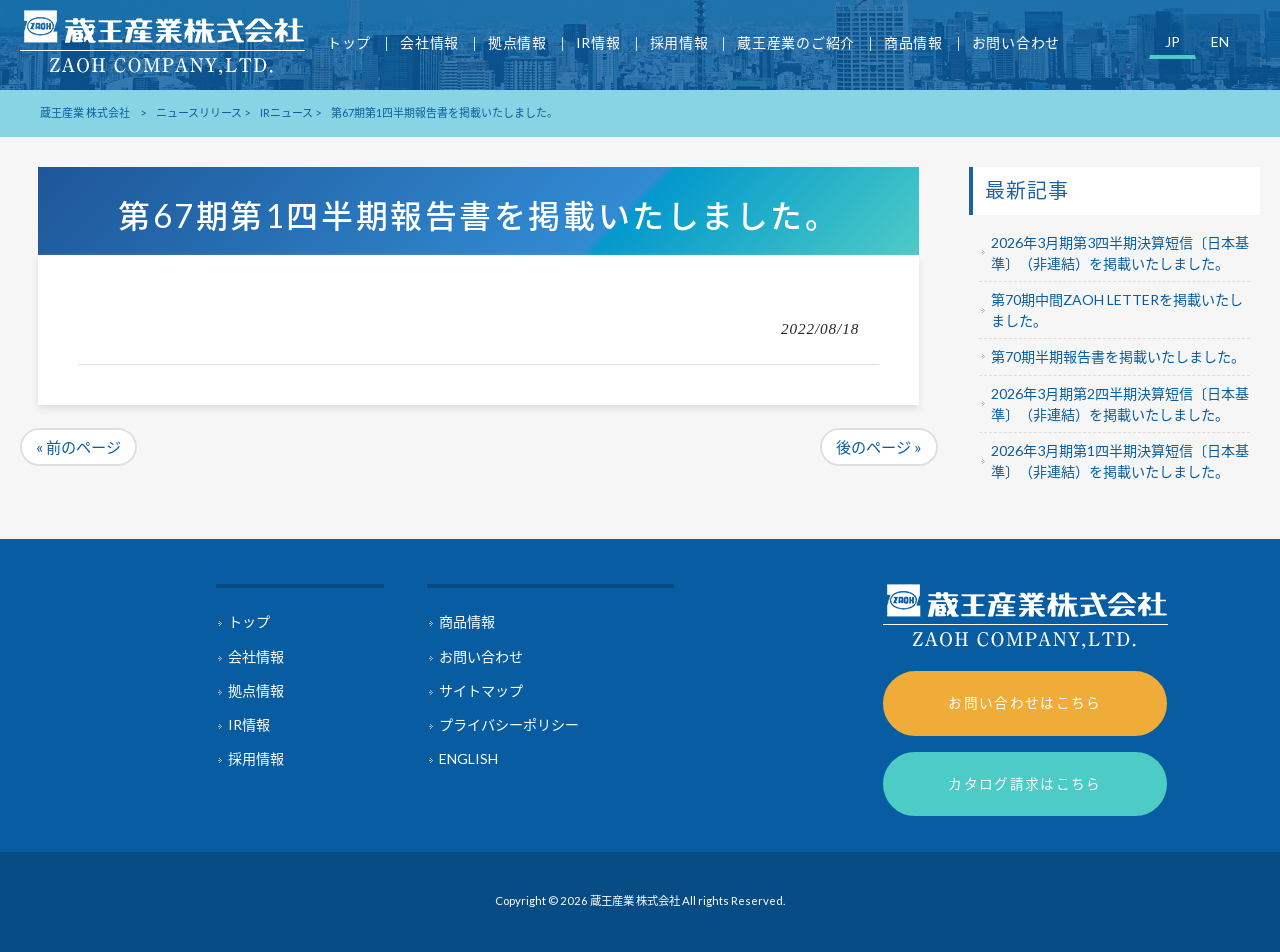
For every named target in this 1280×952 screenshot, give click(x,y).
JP (1172, 41)
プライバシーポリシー (509, 724)
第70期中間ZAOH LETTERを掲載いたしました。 (1117, 310)
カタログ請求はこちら (1025, 783)
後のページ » (879, 447)
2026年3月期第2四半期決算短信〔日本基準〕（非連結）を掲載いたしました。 (1120, 404)
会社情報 (256, 656)
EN (1220, 41)
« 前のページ (78, 447)
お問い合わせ (481, 656)
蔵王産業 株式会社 (85, 112)
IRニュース (286, 112)
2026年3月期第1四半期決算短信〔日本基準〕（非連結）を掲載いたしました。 (1120, 461)
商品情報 (467, 621)
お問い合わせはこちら (1025, 702)
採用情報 (256, 758)
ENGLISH (468, 758)
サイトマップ (481, 690)
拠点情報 (256, 690)
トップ (249, 621)
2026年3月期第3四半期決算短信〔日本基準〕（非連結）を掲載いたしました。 (1120, 253)
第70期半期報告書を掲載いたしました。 (1118, 356)
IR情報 (249, 724)
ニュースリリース (199, 112)
